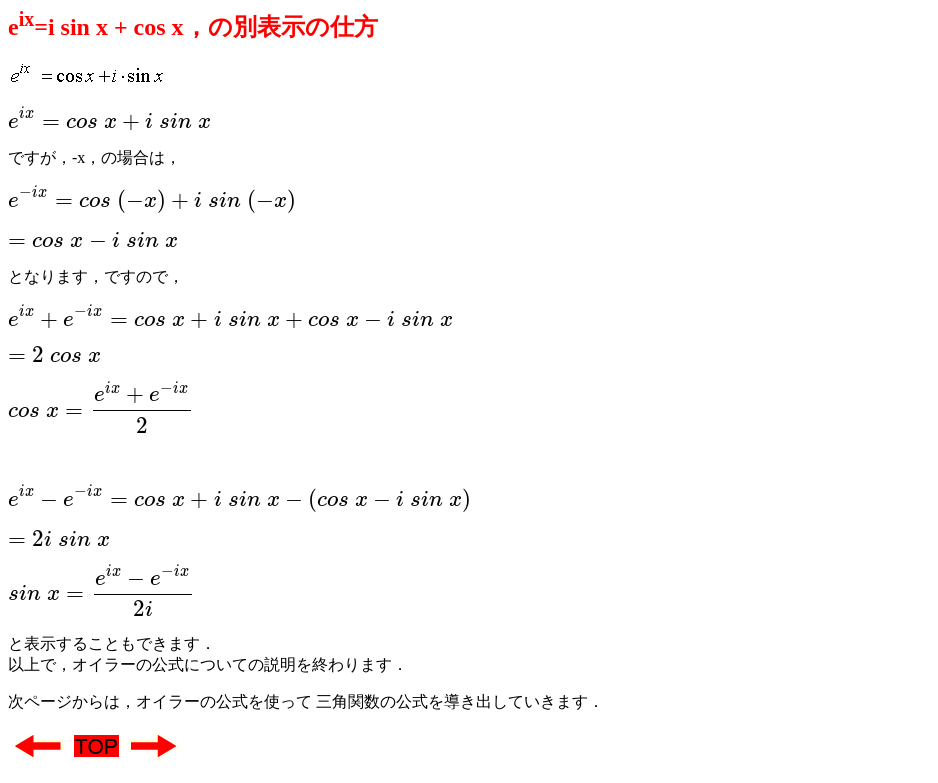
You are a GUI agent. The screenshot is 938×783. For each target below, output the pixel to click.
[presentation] (109, 119)
